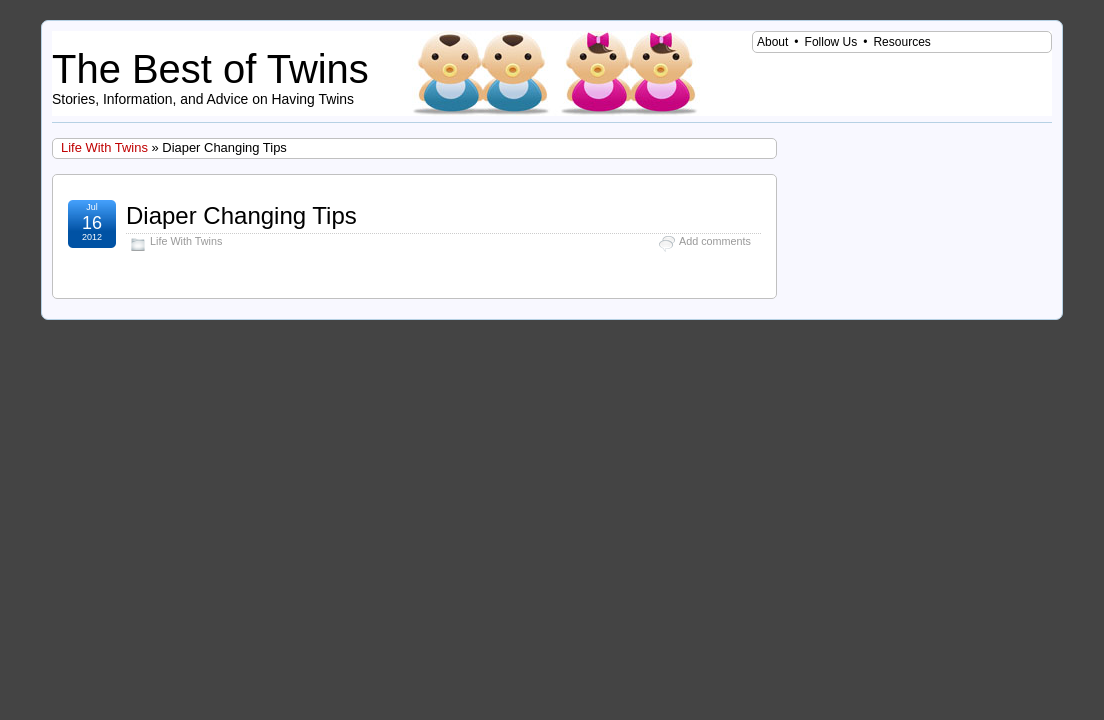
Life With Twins (104, 147)
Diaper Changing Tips (241, 215)
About (772, 42)
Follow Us (831, 42)
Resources (901, 42)
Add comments (715, 241)
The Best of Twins (210, 69)
